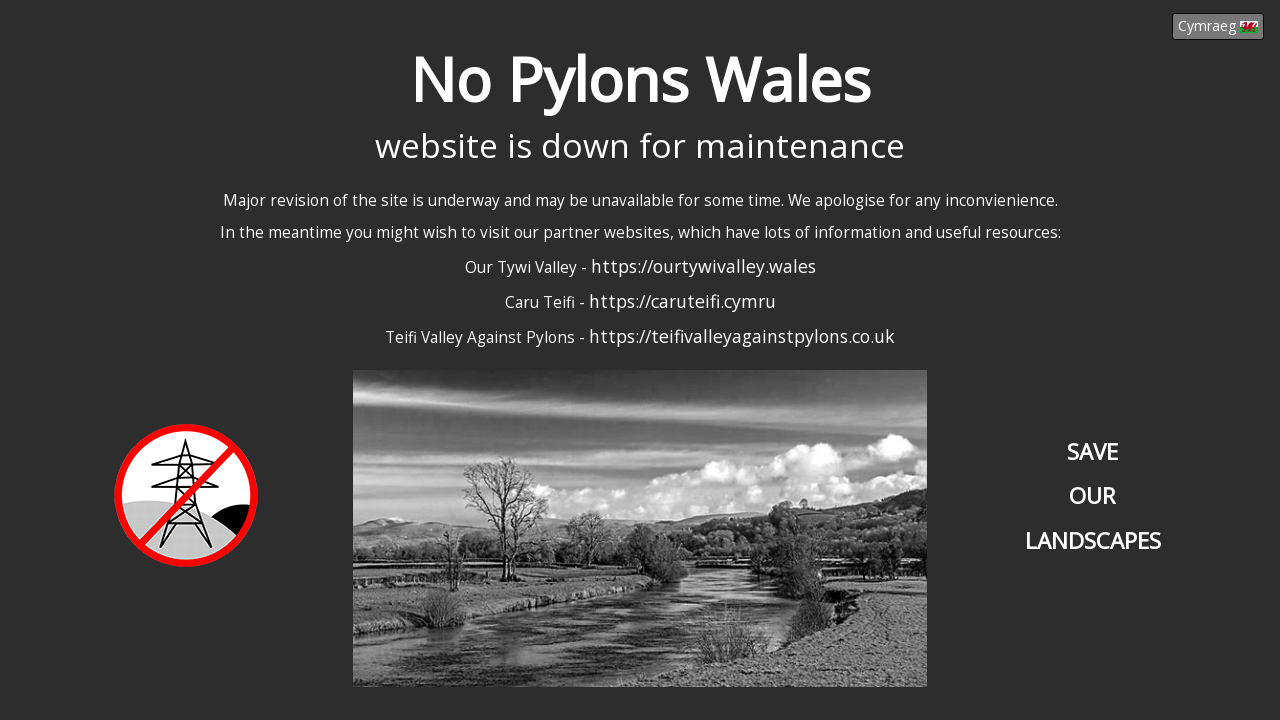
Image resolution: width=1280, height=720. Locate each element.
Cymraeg (1218, 25)
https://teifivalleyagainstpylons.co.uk (742, 336)
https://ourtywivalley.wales (703, 266)
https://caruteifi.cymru (682, 301)
